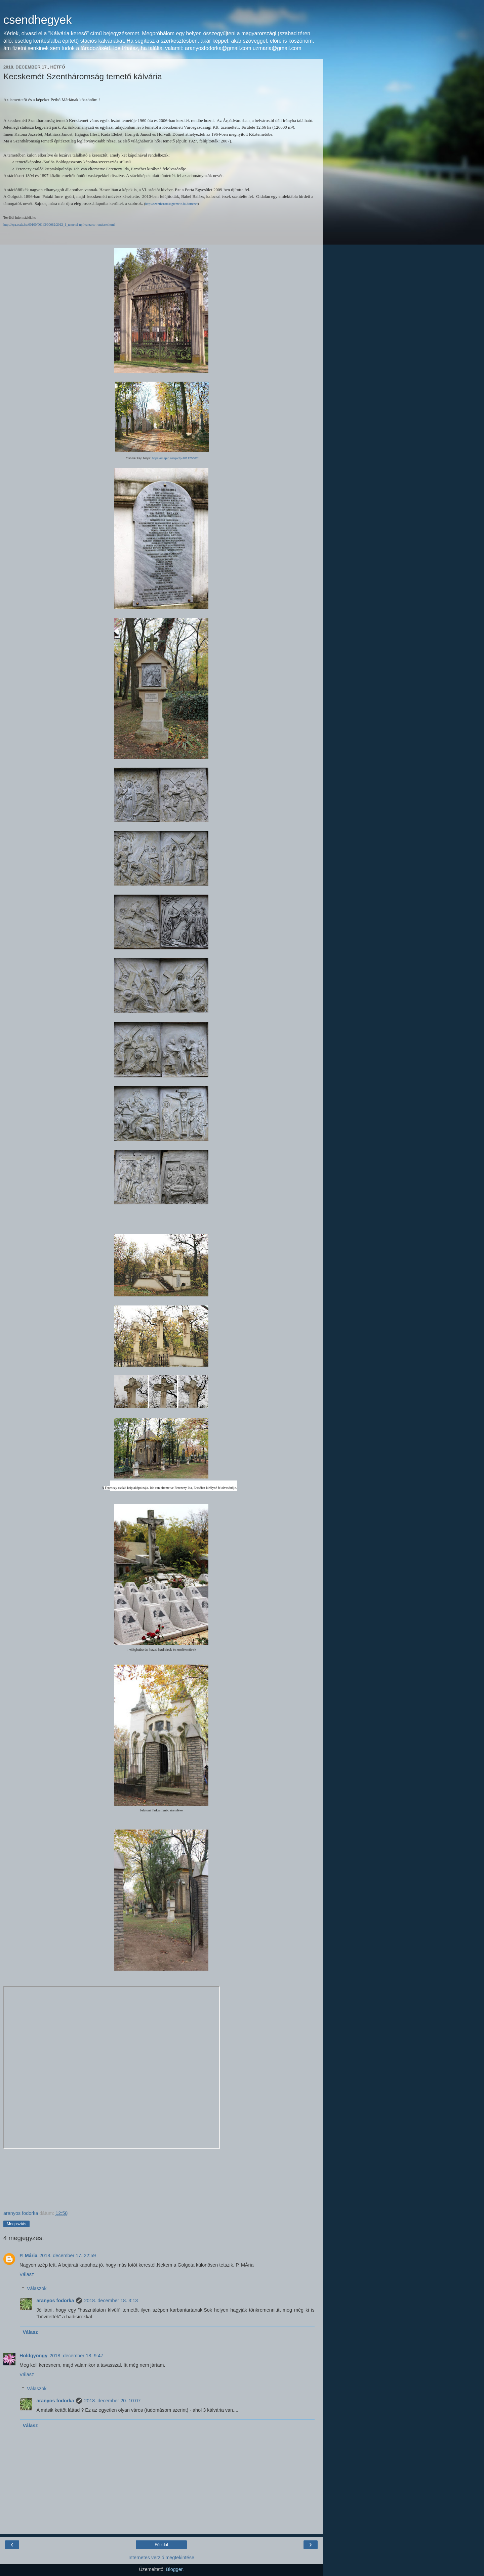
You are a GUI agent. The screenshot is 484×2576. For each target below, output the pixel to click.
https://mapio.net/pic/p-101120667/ (175, 458)
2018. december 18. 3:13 (111, 2300)
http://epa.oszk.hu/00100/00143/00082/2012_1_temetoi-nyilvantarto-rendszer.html (59, 224)
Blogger (174, 2569)
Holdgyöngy (33, 2355)
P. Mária (28, 2255)
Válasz (26, 2274)
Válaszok (36, 2288)
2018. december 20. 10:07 (112, 2400)
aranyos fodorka (55, 2300)
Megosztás (16, 2224)
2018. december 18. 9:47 (76, 2355)
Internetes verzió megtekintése (161, 2557)
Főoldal (161, 2544)
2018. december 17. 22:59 (67, 2255)
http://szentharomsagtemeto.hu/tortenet (171, 204)
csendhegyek (37, 19)
